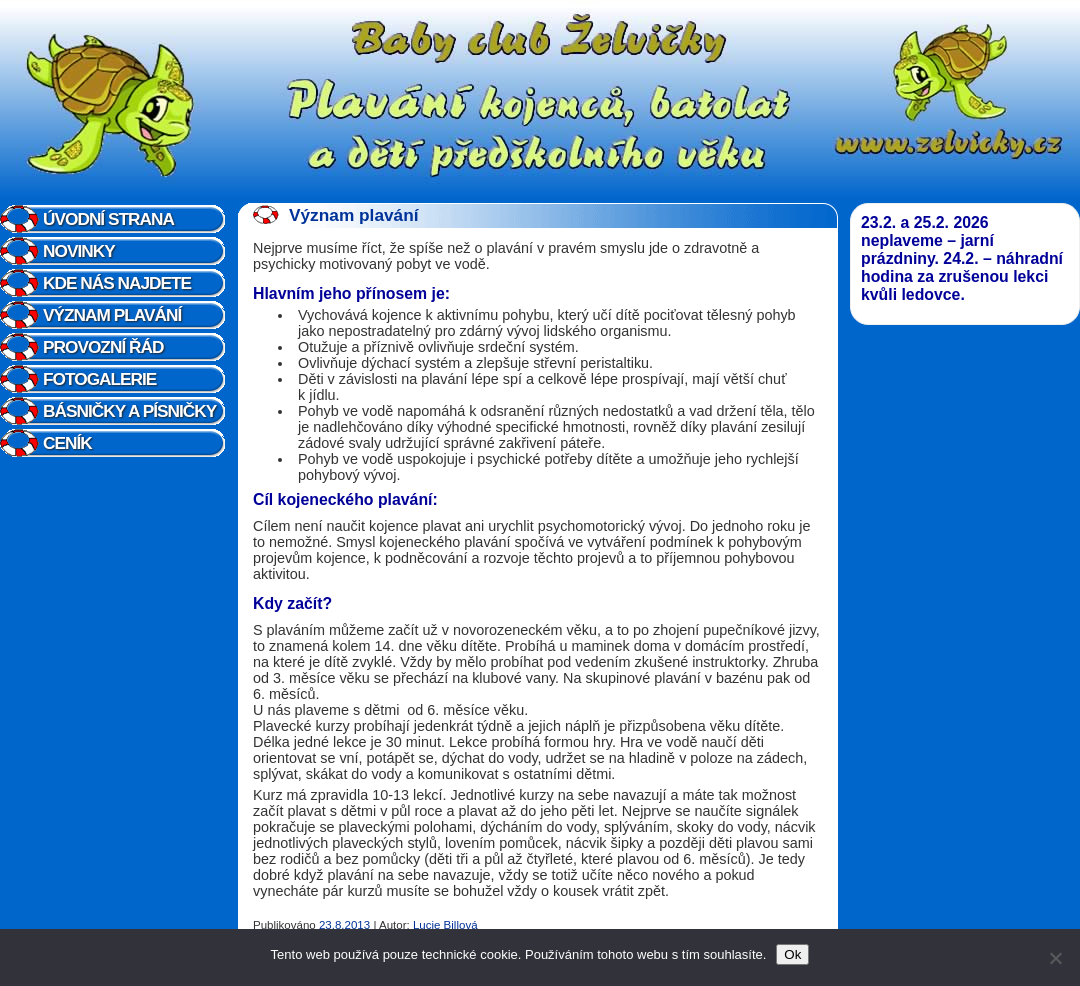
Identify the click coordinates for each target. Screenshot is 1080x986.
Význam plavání (112, 315)
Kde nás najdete (117, 283)
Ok (792, 954)
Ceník (67, 443)
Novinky (79, 251)
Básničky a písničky (129, 411)
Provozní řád (103, 347)
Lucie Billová (445, 925)
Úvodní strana (108, 219)
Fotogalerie (99, 379)
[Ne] (1055, 958)
